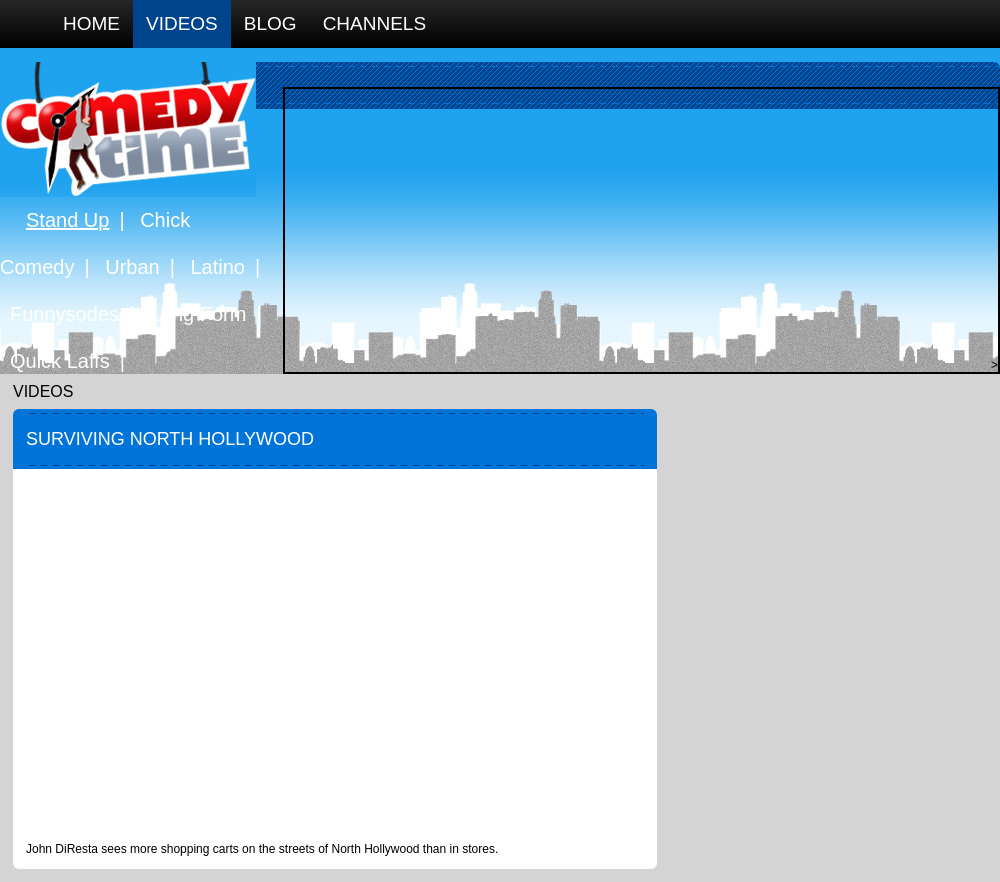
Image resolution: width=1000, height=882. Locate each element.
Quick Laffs (60, 361)
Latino (218, 267)
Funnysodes (64, 314)
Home (91, 23)
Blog (270, 23)
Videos (182, 23)
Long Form (198, 314)
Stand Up (67, 220)
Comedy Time (128, 129)
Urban (132, 267)
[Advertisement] (636, 229)
